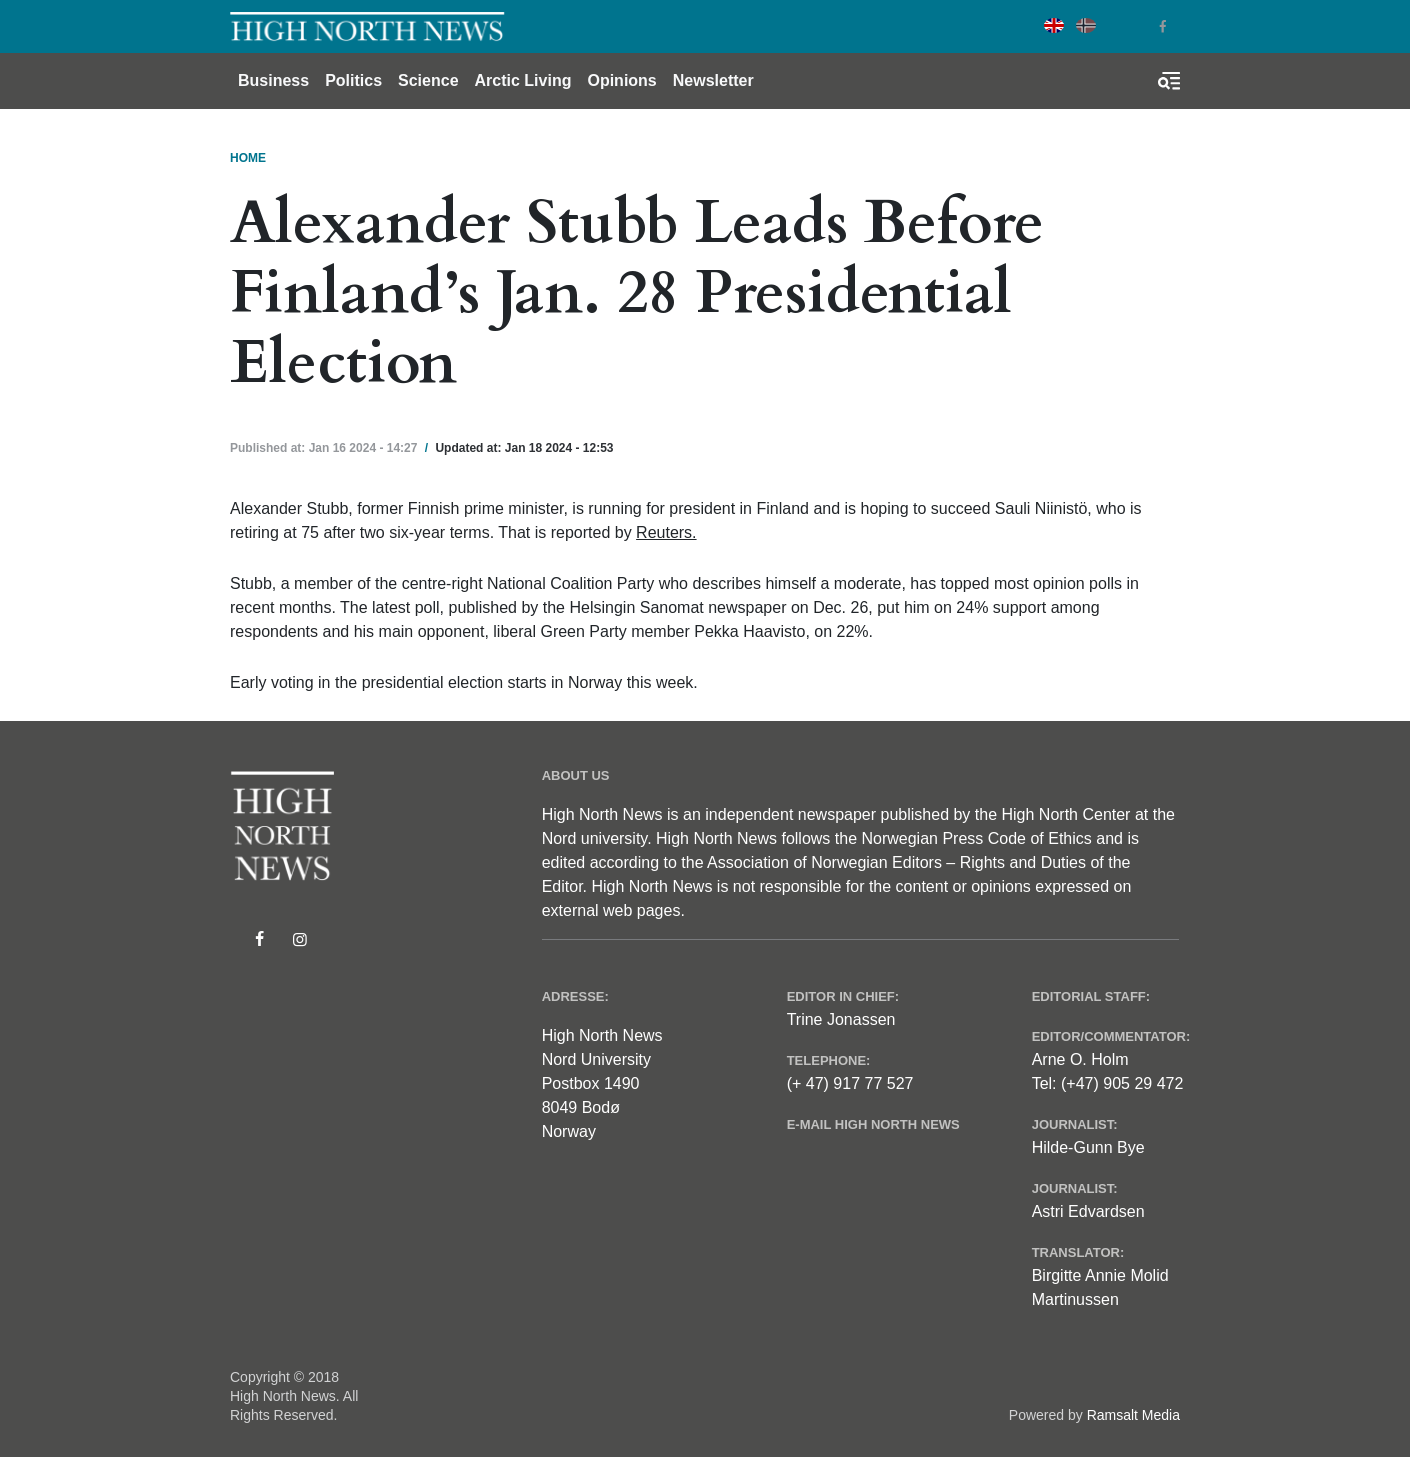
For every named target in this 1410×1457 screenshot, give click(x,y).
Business (273, 80)
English (1054, 25)
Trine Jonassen (841, 1019)
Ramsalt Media (1133, 1415)
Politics (353, 80)
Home (248, 158)
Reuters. (666, 532)
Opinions (621, 80)
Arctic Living (523, 80)
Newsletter (713, 80)
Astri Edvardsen (1088, 1211)
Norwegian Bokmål (1086, 25)
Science (428, 80)
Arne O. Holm (1080, 1059)
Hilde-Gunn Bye (1088, 1147)
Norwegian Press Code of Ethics (976, 838)
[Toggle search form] (1169, 81)
